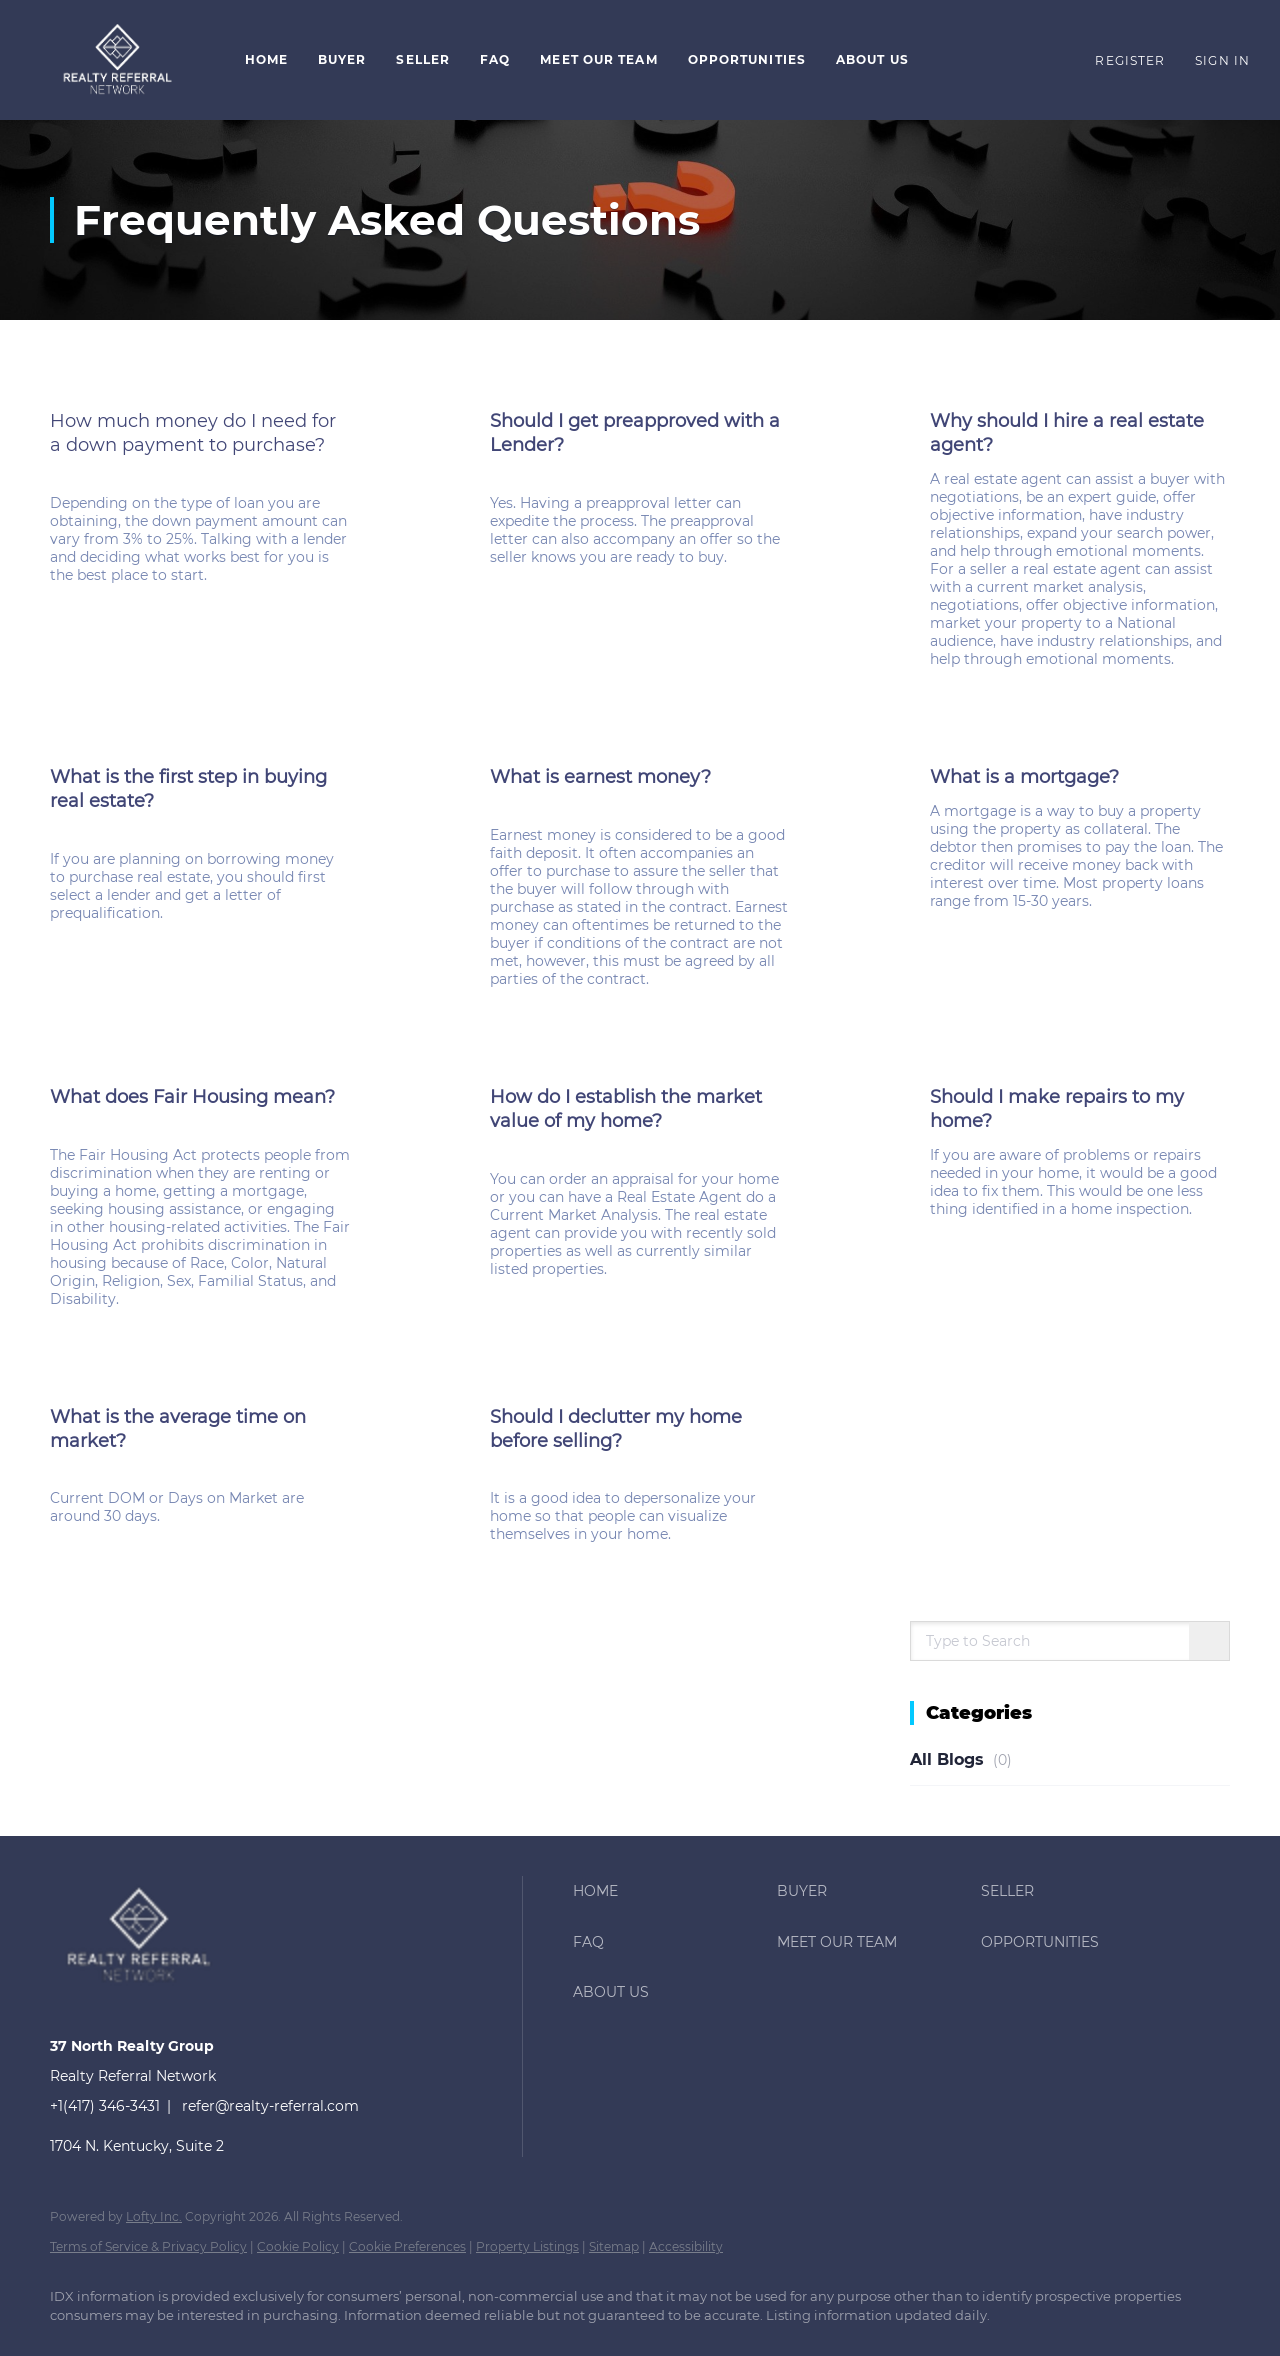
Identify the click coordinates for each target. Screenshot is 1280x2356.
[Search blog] (1209, 1642)
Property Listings (527, 2246)
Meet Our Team (598, 59)
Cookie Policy (298, 2246)
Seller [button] (423, 59)
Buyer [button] (342, 59)
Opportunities (747, 59)
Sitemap (614, 2246)
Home (266, 59)
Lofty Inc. (154, 2216)
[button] (117, 60)
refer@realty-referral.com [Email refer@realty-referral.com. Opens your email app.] (270, 2106)
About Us (872, 59)
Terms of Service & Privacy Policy (148, 2246)
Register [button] (1130, 60)
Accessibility (686, 2246)
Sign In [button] (1222, 60)
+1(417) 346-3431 (105, 2106)
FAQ (495, 59)
